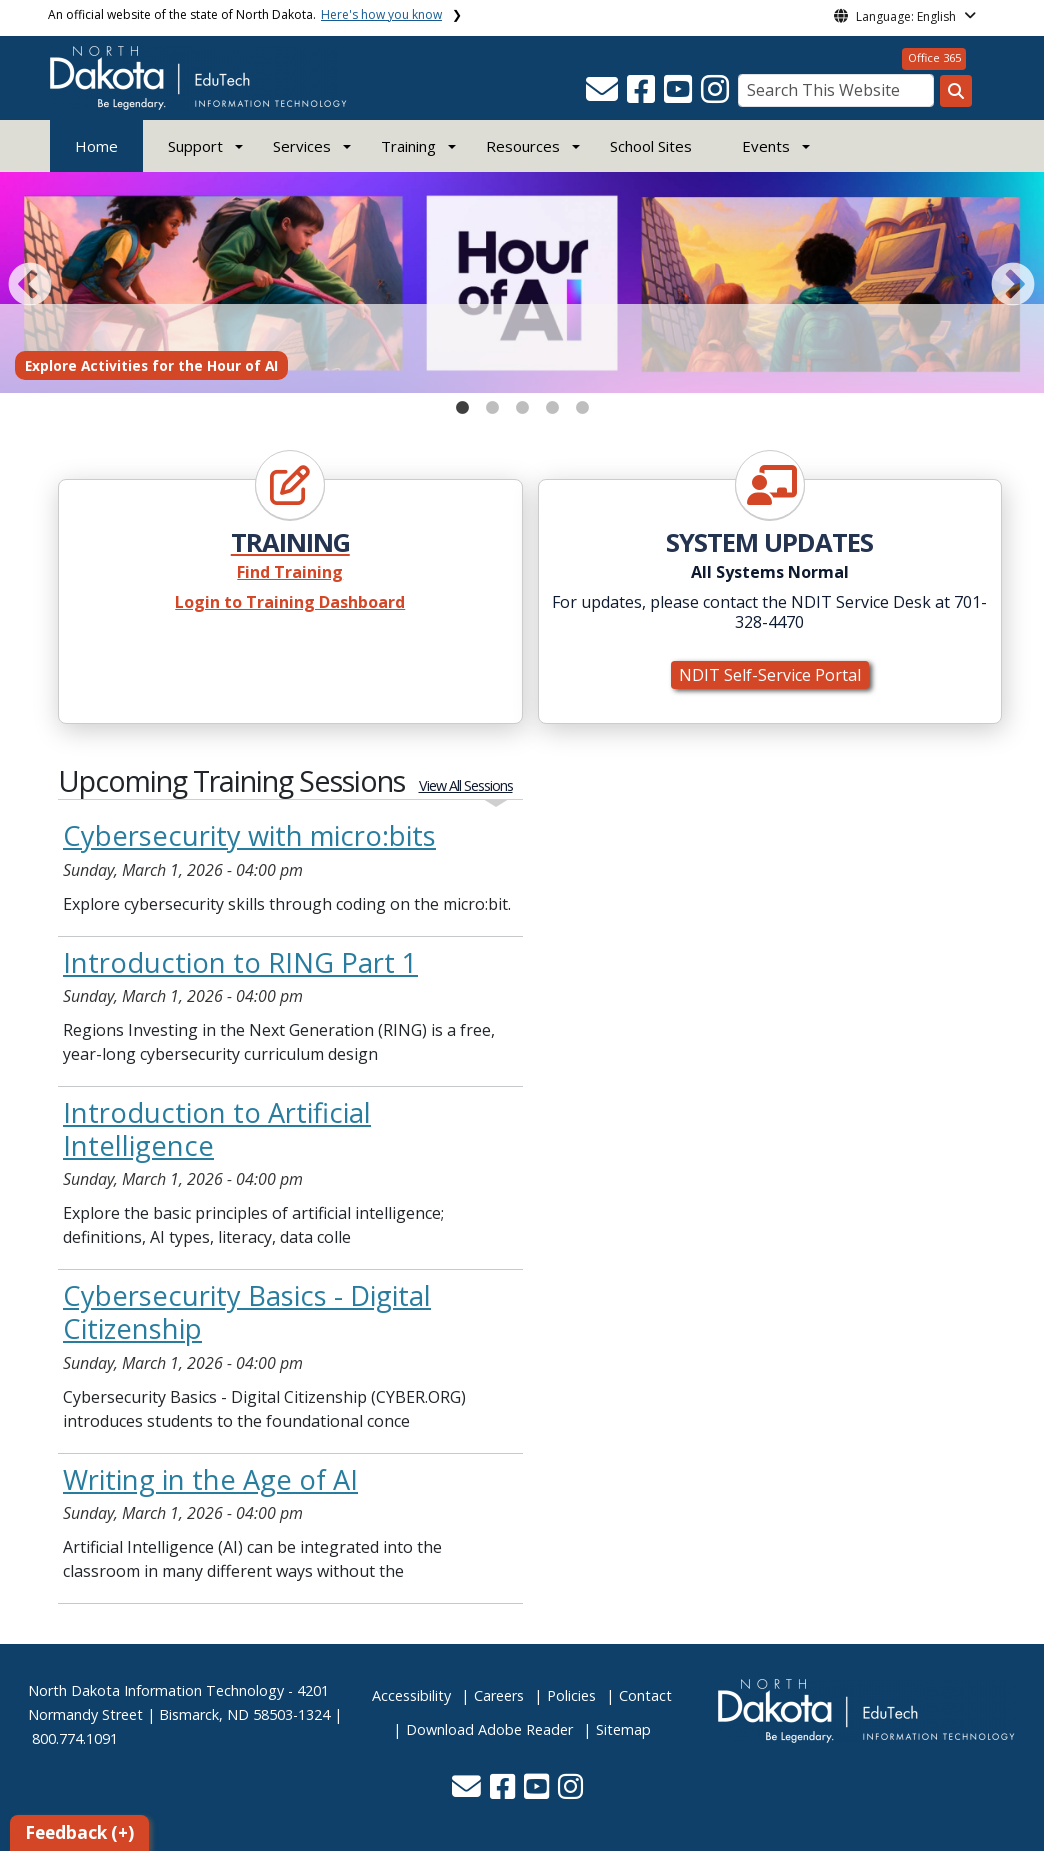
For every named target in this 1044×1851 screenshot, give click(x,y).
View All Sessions (466, 785)
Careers (499, 1695)
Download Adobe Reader (489, 1729)
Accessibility (411, 1695)
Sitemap (623, 1729)
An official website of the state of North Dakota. (245, 14)
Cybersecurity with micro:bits (249, 835)
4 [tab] (552, 403)
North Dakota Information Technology (156, 1690)
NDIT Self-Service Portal (770, 675)
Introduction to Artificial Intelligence (217, 1129)
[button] (604, 95)
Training (408, 146)
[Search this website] (956, 91)
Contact (645, 1695)
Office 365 (934, 57)
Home (96, 146)
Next (1009, 282)
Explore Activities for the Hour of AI (151, 365)
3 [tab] (522, 403)
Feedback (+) (79, 1832)
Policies (571, 1695)
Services (302, 146)
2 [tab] (492, 403)
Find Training (290, 572)
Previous (26, 282)
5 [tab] (582, 403)
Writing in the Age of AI (210, 1479)
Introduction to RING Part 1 (240, 962)
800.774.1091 (75, 1738)
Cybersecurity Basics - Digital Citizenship (247, 1312)
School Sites (651, 146)
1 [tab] (462, 403)
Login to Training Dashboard (290, 602)
